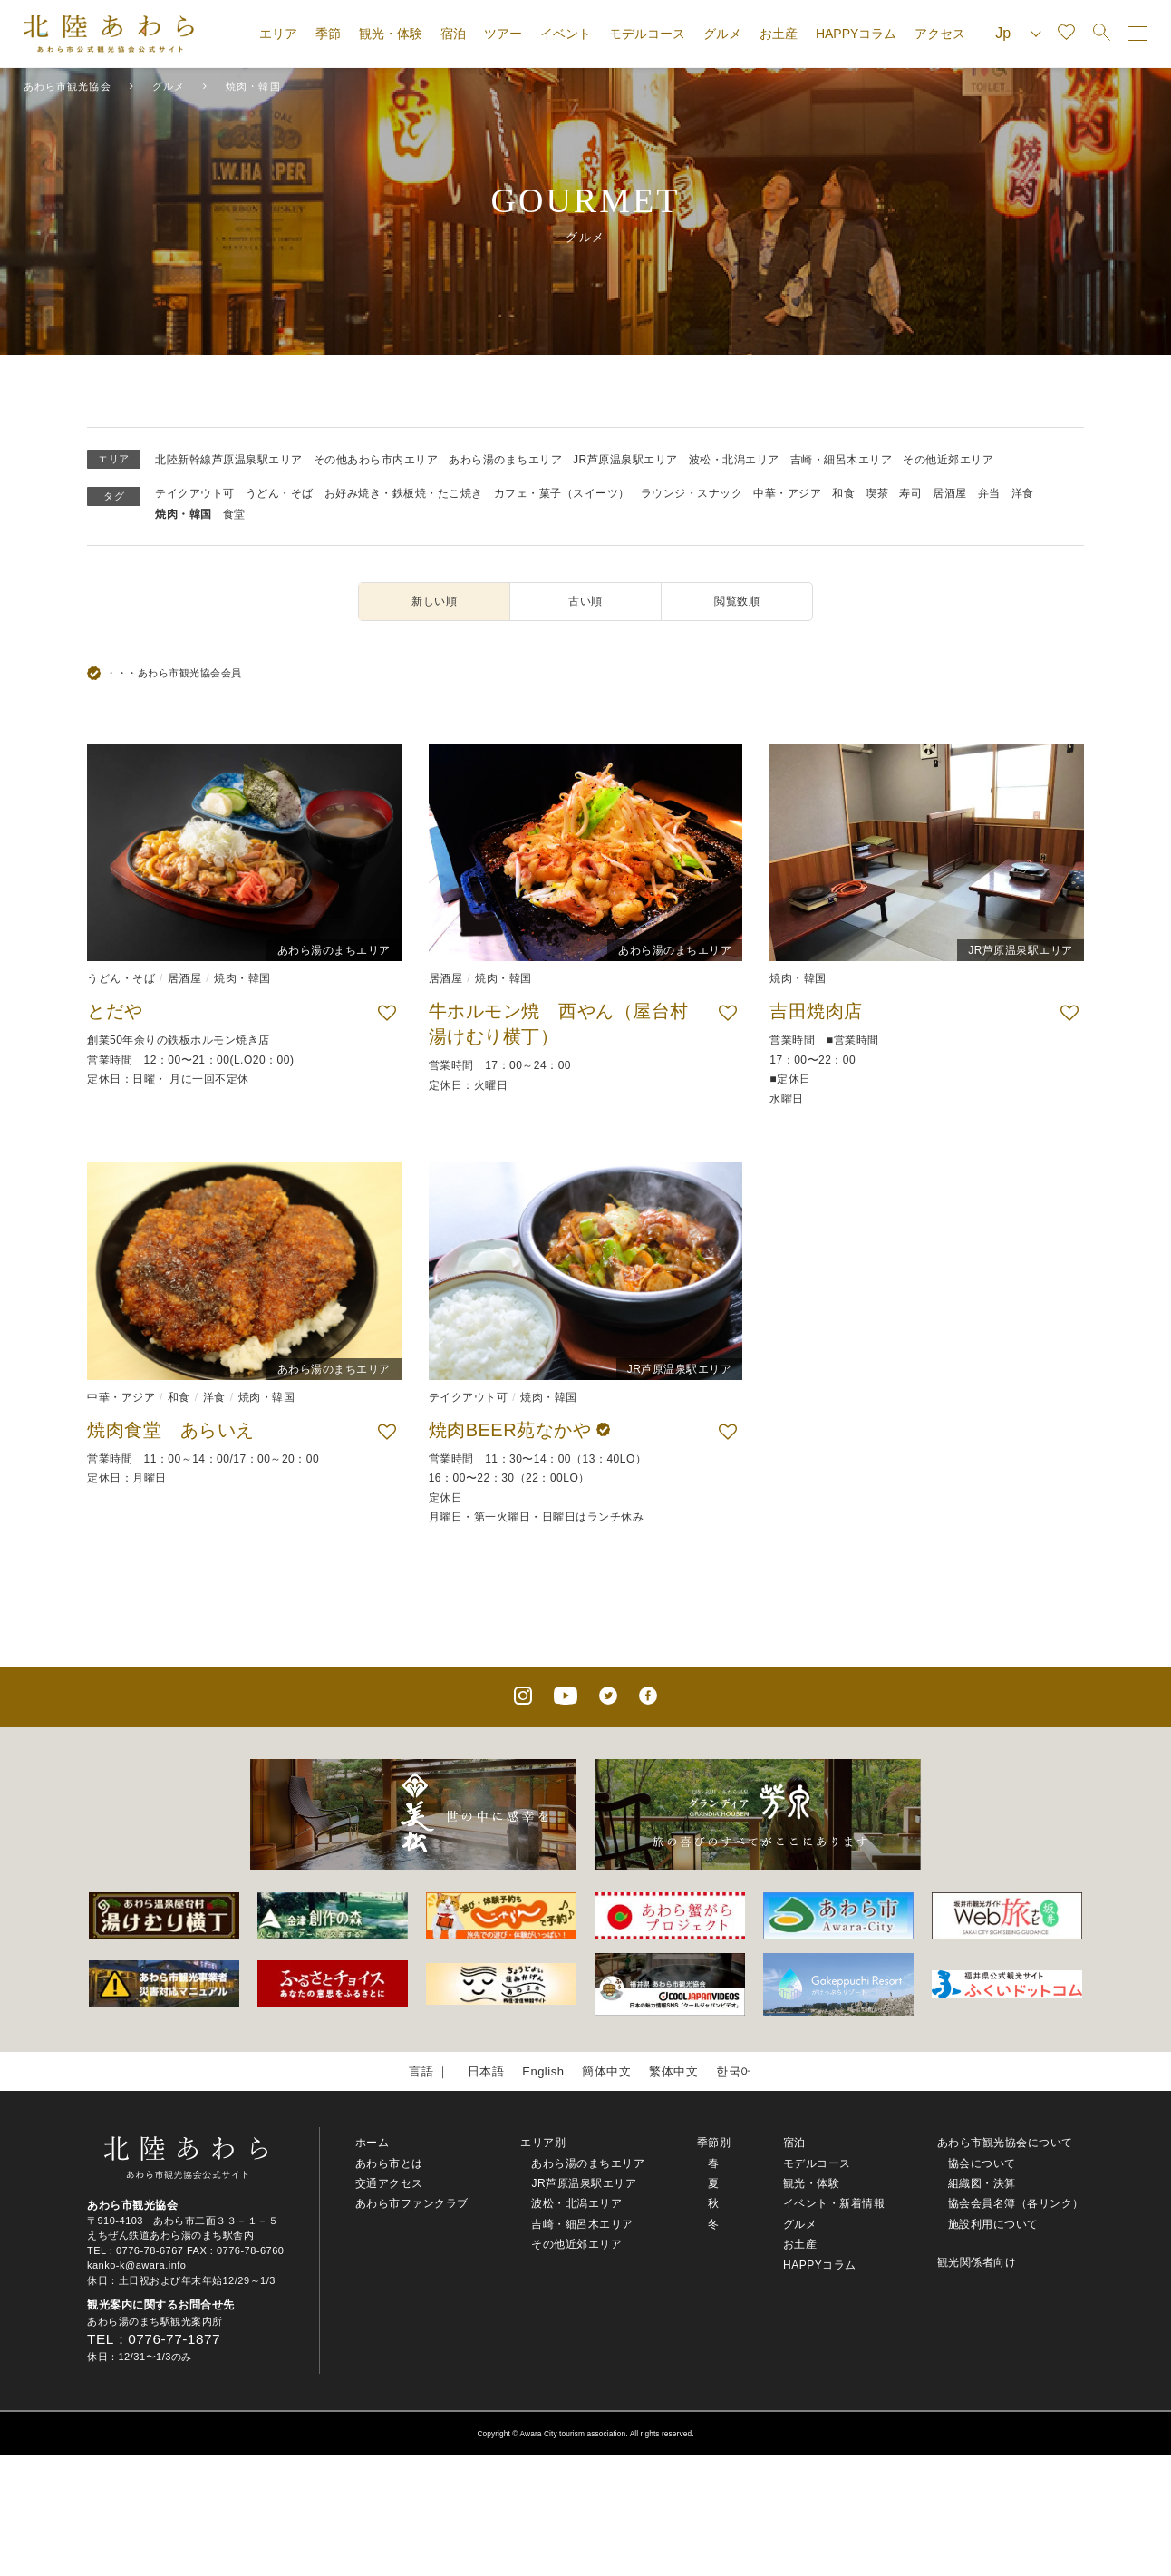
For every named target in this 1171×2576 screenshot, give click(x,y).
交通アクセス (389, 2183)
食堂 (234, 514)
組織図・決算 (982, 2183)
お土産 (779, 33)
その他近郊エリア (948, 459)
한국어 (734, 2071)
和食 (843, 493)
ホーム (372, 2142)
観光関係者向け (977, 2262)
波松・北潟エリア (734, 459)
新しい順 (434, 601)
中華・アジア (787, 493)
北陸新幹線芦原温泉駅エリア (229, 459)
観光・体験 (390, 33)
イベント (565, 33)
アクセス (940, 33)
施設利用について (993, 2224)
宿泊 (453, 33)
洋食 (1022, 493)
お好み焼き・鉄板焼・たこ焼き (403, 493)
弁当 (989, 493)
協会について (982, 2163)
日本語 (486, 2071)
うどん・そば (280, 493)
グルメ (722, 33)
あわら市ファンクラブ (412, 2203)
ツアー (503, 33)
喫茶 (877, 493)
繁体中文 (673, 2071)
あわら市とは (389, 2163)
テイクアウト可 (195, 493)
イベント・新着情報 (834, 2203)
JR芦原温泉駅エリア (625, 459)
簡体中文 (606, 2071)
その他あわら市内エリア (376, 459)
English (543, 2071)
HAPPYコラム (856, 33)
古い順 (585, 601)
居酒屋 (950, 493)
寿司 (910, 493)
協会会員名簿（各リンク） (1016, 2203)
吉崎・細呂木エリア (841, 459)
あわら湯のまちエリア (505, 459)
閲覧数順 (737, 601)
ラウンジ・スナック (692, 493)
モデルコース (647, 33)
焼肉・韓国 (183, 514)
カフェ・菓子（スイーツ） (562, 493)
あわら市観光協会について (1005, 2142)
